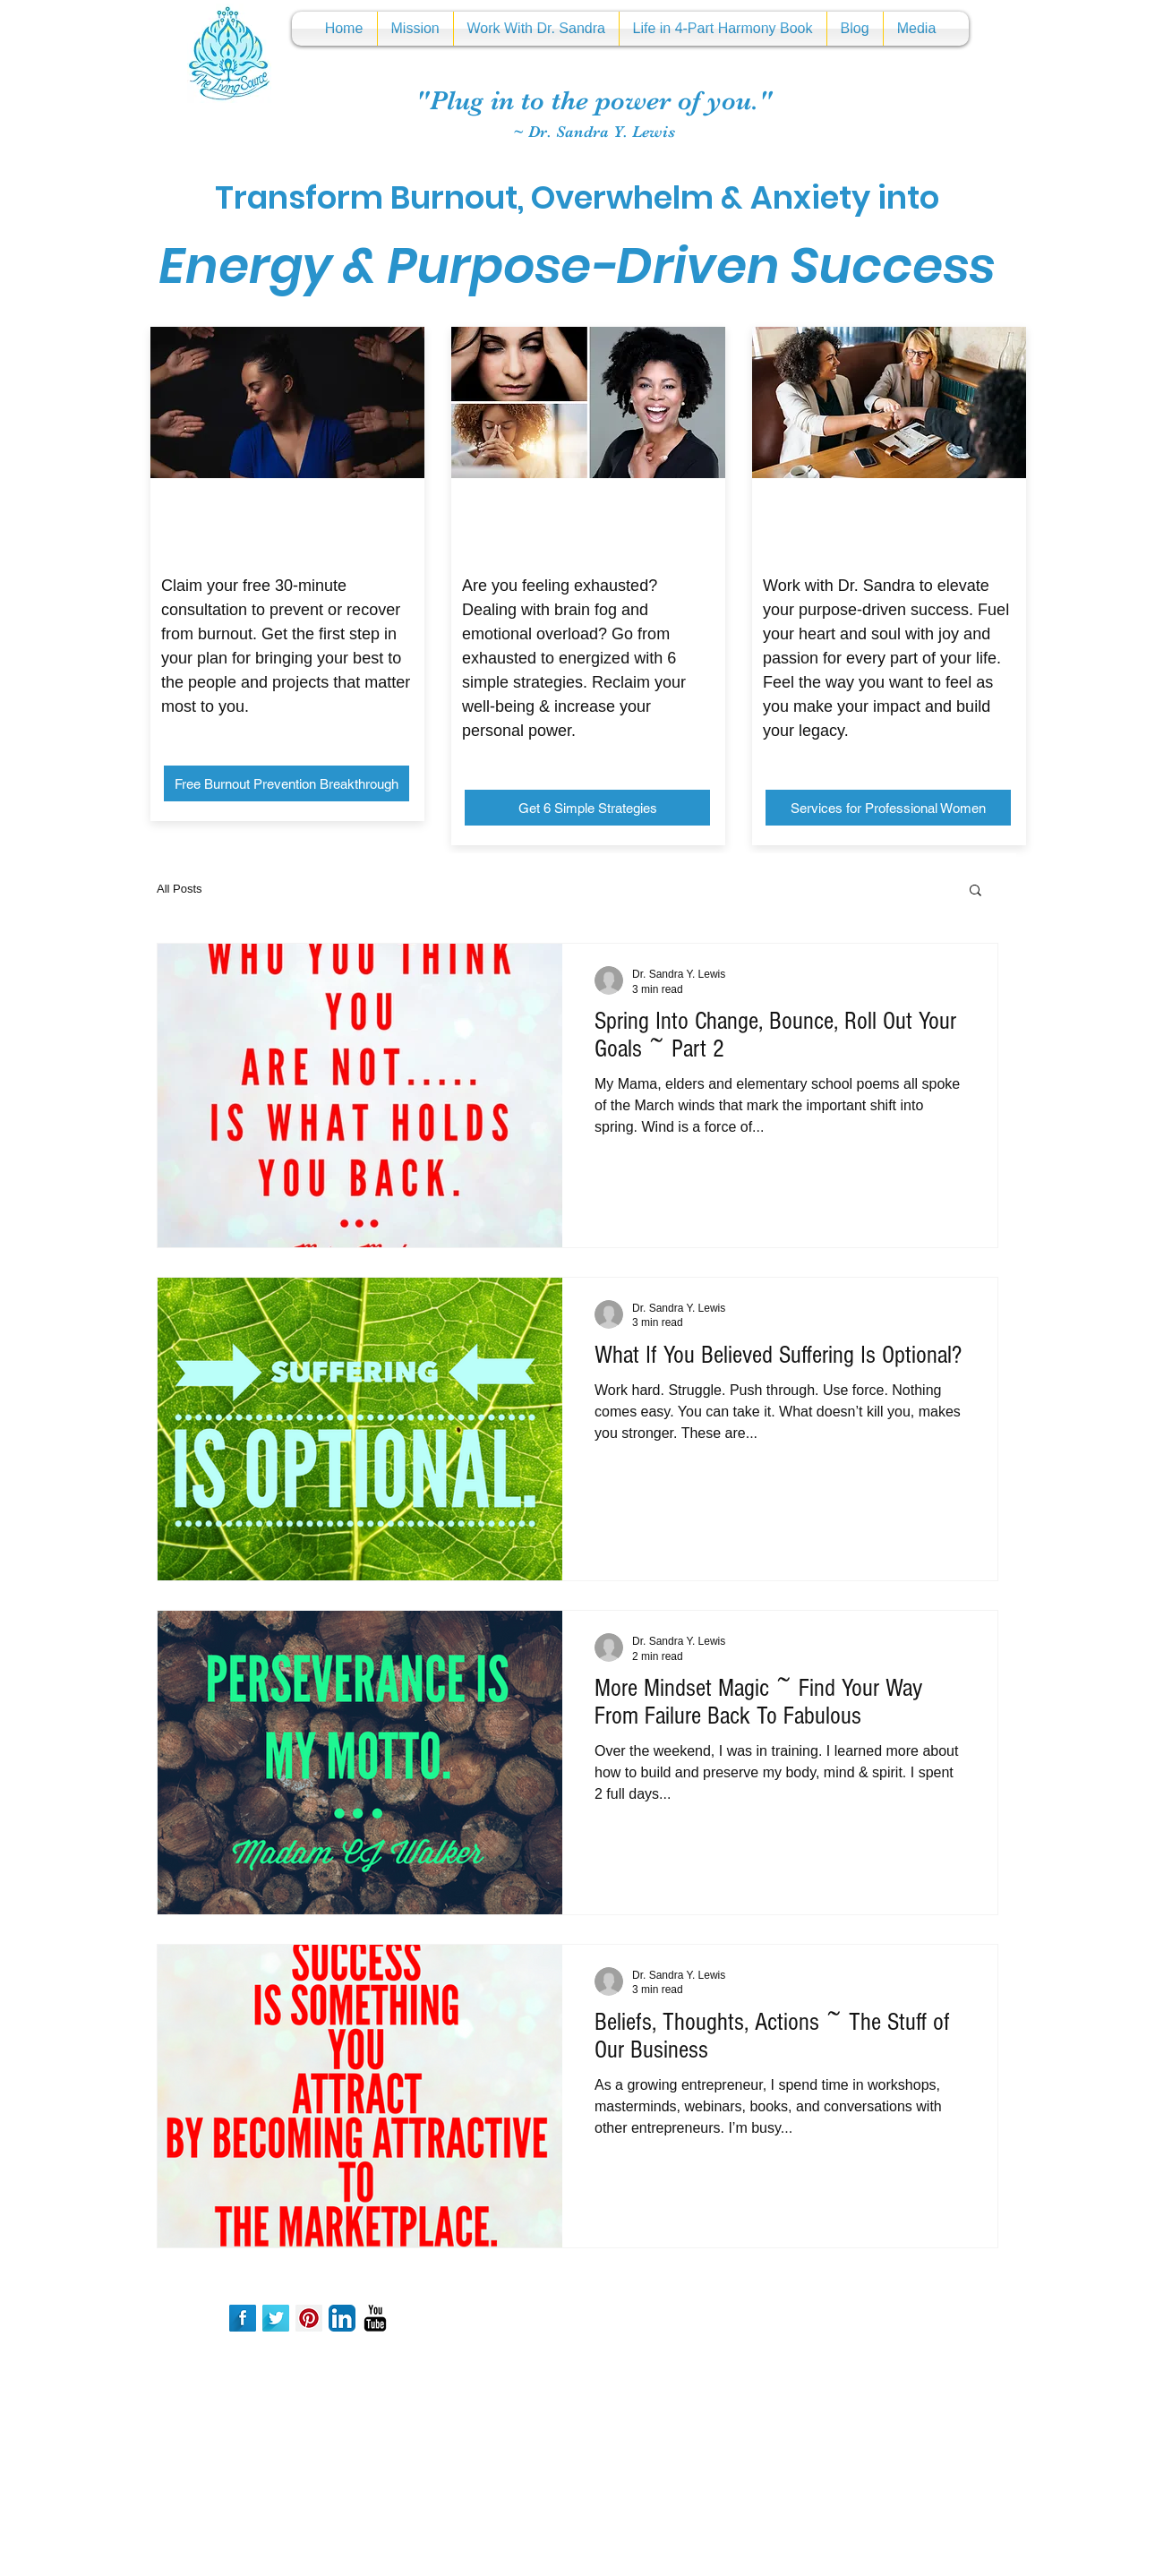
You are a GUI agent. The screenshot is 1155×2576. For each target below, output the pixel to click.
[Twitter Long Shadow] (275, 2318)
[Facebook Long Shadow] (242, 2318)
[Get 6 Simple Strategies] (587, 808)
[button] (975, 891)
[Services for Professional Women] (888, 808)
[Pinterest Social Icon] (308, 2318)
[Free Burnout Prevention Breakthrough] (286, 783)
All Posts (179, 888)
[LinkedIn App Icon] (342, 2318)
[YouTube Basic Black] (375, 2318)
